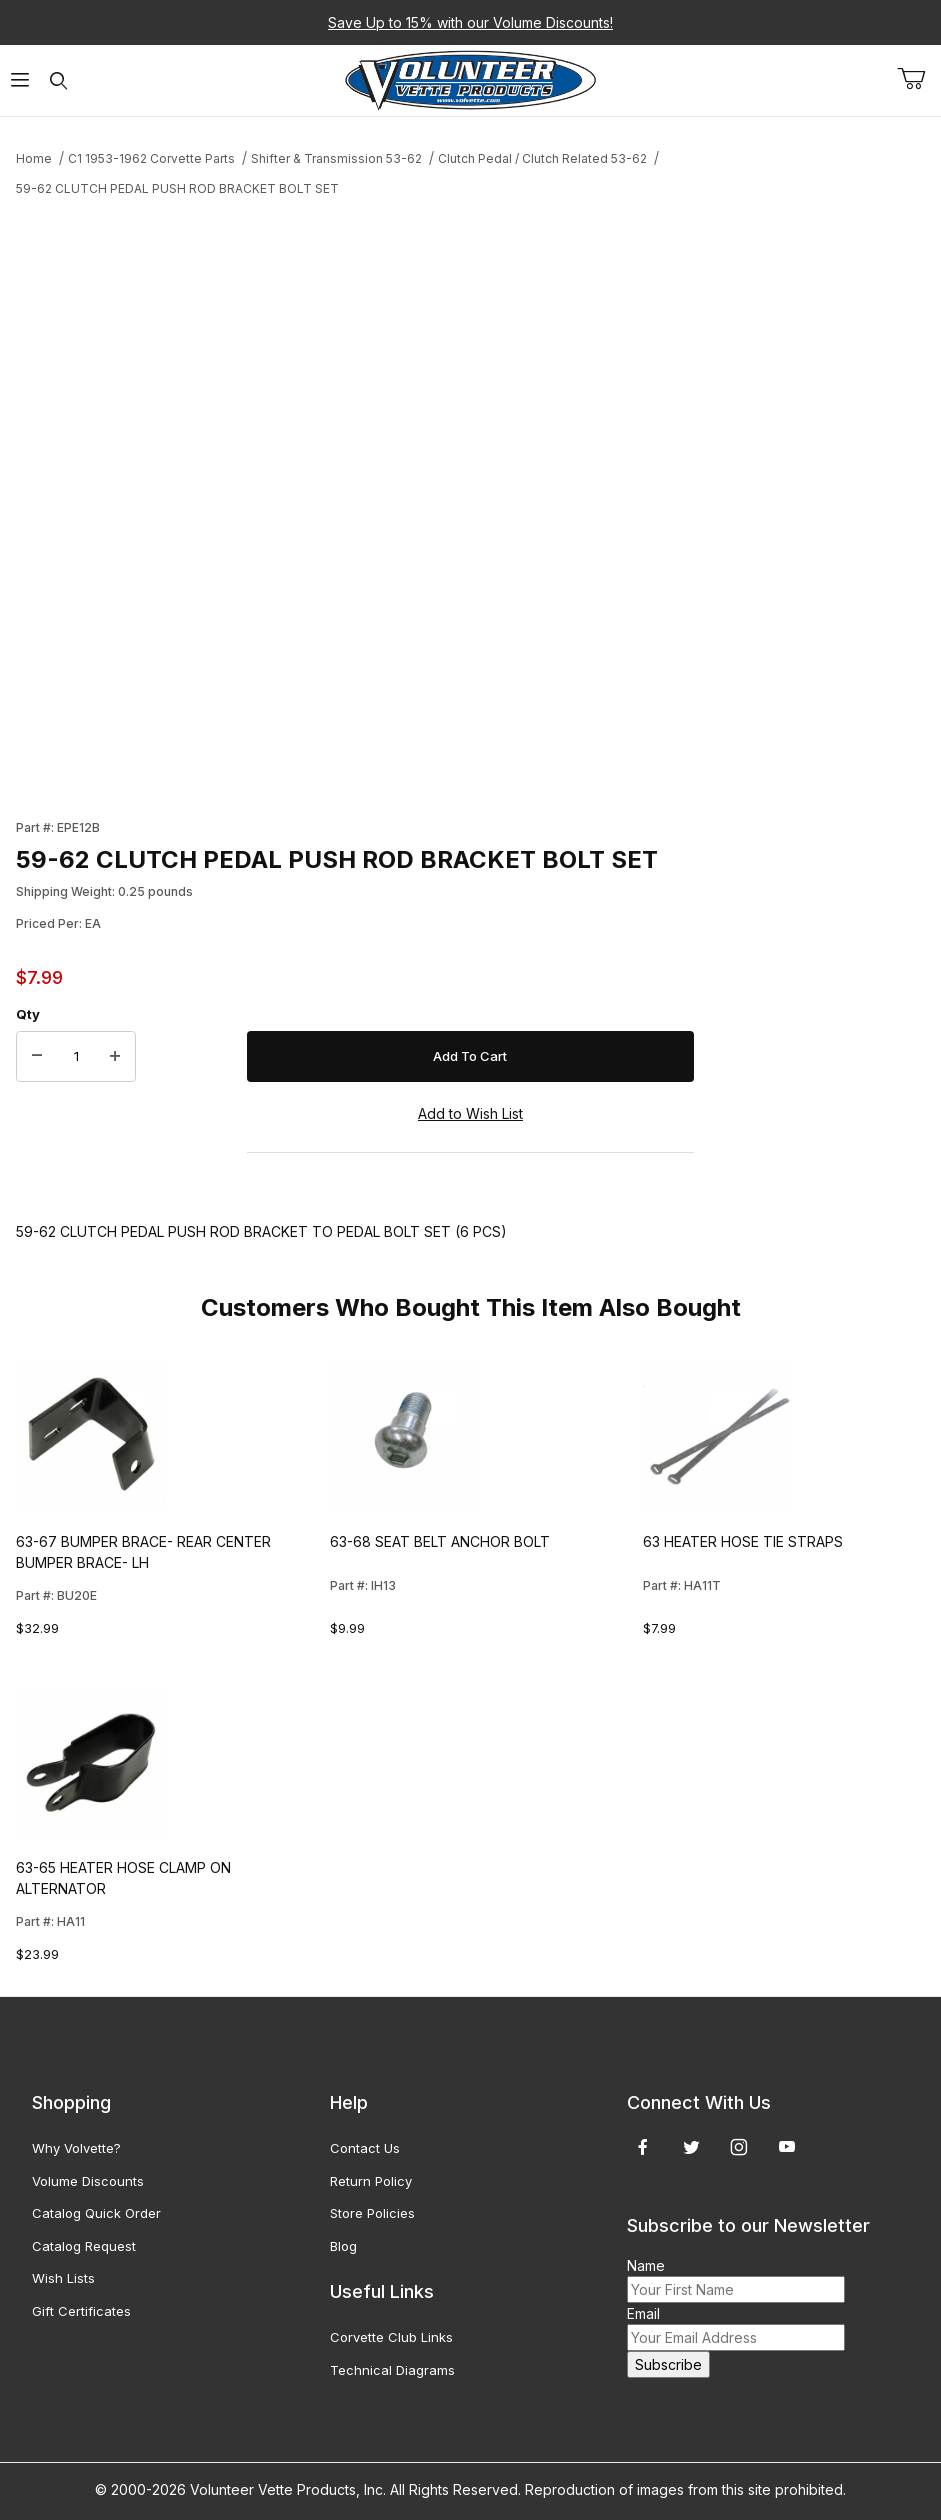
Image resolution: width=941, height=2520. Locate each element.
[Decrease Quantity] (37, 1057)
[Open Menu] (19, 80)
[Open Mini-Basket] (919, 79)
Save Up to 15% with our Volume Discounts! (470, 22)
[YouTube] (787, 2147)
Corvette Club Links (391, 2337)
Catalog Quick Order (96, 2213)
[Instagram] (739, 2147)
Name (646, 2265)
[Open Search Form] (58, 80)
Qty (28, 1014)
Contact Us (365, 2148)
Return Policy (371, 2181)
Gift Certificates (81, 2311)
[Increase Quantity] (115, 1057)
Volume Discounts (88, 2181)
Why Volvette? (76, 2148)
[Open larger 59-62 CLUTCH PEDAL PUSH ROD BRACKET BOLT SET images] (355, 502)
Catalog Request (84, 2246)
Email (643, 2313)
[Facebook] (643, 2147)
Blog (343, 2246)
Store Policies (372, 2213)
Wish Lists (63, 2278)
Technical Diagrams (392, 2370)
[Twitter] (691, 2147)
